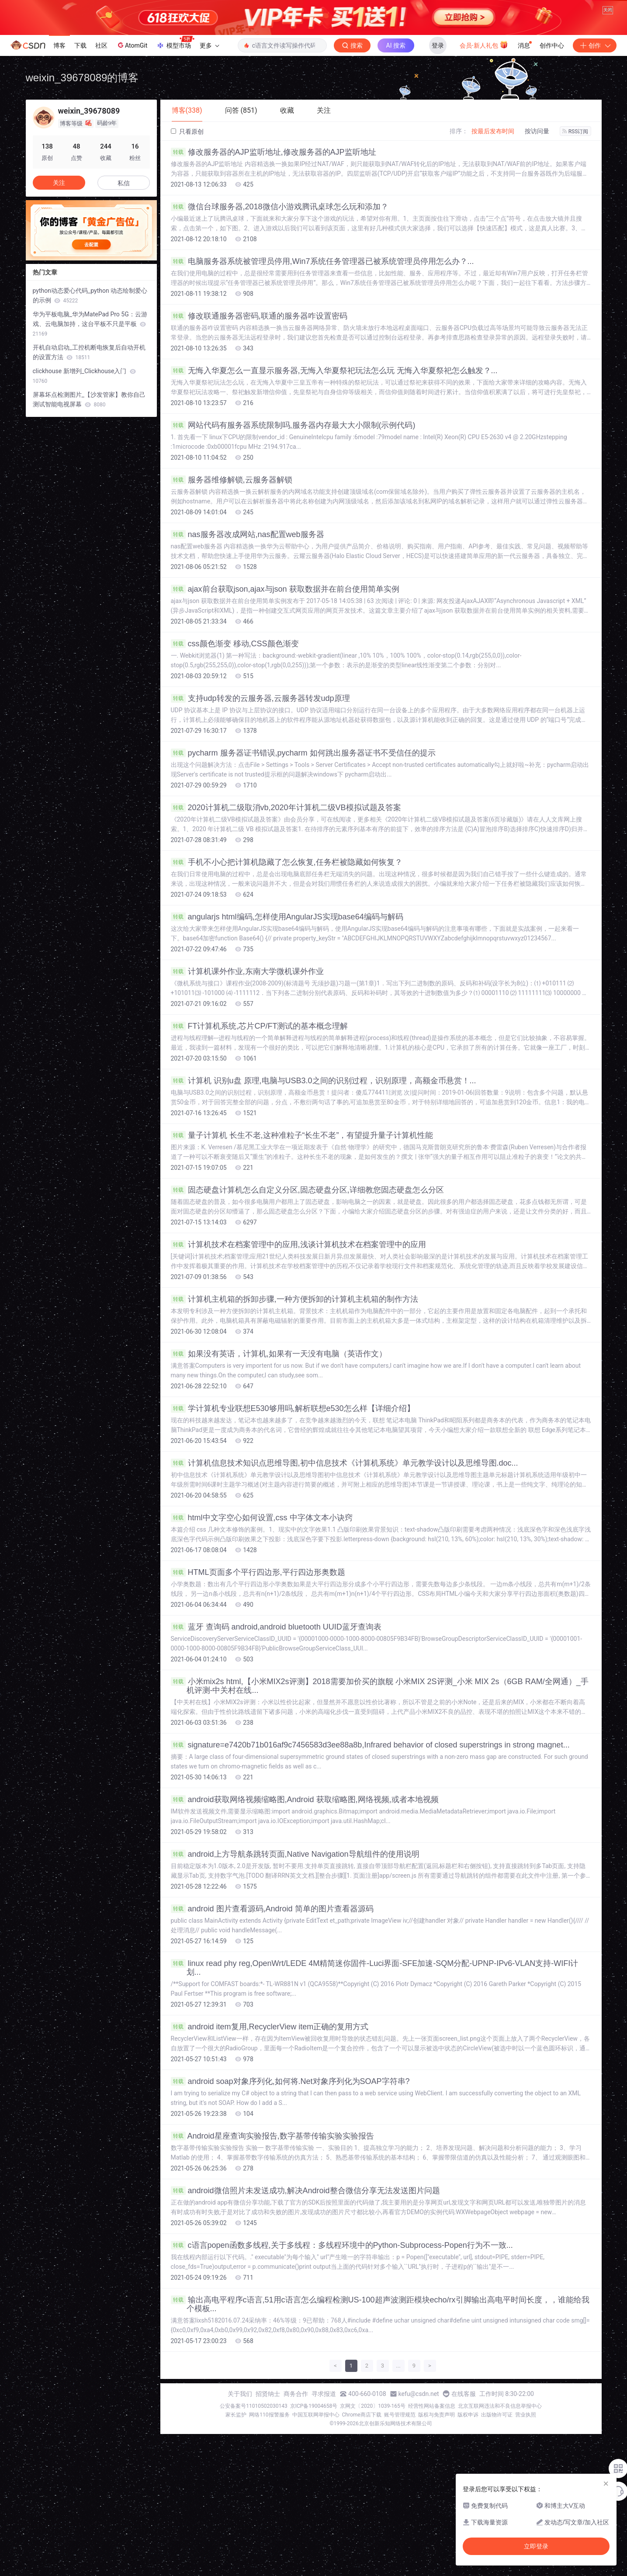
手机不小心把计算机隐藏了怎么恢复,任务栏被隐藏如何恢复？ (286, 862)
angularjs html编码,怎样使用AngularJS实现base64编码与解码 (287, 916)
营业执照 (525, 2415)
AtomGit (131, 45)
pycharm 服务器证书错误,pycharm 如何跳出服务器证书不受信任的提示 (303, 753)
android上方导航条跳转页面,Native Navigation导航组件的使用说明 (295, 1854)
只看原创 (187, 131)
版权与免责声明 (436, 2415)
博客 (59, 45)
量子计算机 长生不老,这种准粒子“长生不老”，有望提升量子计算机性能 (302, 1135)
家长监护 (235, 2415)
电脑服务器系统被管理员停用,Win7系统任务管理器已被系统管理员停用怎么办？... (322, 261)
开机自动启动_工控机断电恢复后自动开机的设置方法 (89, 352)
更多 (209, 45)
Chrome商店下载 (361, 2415)
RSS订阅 (575, 131)
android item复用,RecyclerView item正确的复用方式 (270, 2026)
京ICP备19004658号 (314, 2406)
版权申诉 (467, 2415)
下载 (80, 45)
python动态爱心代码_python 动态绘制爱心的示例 (90, 295)
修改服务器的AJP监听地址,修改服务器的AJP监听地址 (273, 152)
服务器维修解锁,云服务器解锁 (231, 479)
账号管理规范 (400, 2415)
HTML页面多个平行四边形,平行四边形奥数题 (258, 1572)
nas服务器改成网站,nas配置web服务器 (247, 534)
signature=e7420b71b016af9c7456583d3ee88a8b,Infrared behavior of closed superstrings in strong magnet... (370, 1744)
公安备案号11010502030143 (253, 2406)
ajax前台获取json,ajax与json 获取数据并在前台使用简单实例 (285, 589)
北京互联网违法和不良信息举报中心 (500, 2406)
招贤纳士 (268, 2393)
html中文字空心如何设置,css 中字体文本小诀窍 (262, 1517)
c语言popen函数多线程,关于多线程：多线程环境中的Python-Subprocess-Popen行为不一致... (342, 2245)
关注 (59, 182)
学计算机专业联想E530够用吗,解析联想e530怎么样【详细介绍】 (293, 1408)
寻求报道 (324, 2393)
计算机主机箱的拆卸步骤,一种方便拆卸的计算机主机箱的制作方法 (294, 1299)
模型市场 (175, 43)
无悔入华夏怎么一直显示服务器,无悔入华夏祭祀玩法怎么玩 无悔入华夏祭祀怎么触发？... (334, 370)
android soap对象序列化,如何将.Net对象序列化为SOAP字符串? (290, 2081)
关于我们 (240, 2393)
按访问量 (537, 131)
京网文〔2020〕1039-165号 (372, 2406)
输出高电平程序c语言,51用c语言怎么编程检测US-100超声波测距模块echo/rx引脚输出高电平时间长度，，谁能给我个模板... (380, 2304)
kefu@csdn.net (418, 2393)
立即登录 (536, 2546)
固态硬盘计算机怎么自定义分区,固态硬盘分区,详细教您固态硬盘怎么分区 (307, 1190)
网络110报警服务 (269, 2415)
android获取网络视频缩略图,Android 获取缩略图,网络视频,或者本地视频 (305, 1799)
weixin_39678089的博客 (82, 77)
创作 (595, 45)
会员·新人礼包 (484, 44)
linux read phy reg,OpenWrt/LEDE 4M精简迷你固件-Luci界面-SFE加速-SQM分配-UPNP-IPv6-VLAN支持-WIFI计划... (375, 1967)
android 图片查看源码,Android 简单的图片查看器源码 (272, 1908)
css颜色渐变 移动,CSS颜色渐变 (235, 643)
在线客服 (463, 2393)
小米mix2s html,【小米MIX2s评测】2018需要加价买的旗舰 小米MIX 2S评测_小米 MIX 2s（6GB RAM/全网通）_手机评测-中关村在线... (380, 1686)
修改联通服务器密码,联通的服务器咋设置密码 (259, 316)
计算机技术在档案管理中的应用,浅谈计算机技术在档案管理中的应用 (298, 1244)
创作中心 (552, 45)
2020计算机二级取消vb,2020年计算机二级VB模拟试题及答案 (286, 807)
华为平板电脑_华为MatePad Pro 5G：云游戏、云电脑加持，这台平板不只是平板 (90, 324)
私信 (124, 183)
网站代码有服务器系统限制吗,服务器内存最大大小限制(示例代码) (293, 425)
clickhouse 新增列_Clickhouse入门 (84, 376)
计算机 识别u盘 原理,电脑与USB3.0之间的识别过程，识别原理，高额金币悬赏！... (323, 1080)
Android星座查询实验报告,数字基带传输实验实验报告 (272, 2136)
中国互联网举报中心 (315, 2415)
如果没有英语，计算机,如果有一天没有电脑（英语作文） (279, 1353)
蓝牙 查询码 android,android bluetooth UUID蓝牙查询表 (276, 1627)
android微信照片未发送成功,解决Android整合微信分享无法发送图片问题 (305, 2190)
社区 (101, 45)
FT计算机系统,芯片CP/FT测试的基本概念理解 (259, 1026)
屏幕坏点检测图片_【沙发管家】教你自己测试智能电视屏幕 (89, 399)
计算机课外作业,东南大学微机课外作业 (247, 971)
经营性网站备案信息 (431, 2406)
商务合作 (296, 2393)
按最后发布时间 (492, 131)
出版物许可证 (497, 2415)
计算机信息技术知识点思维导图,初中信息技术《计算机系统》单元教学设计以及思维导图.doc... (344, 1463)
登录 (438, 45)
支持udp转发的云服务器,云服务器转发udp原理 (260, 698)
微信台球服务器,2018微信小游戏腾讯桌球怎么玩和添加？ (279, 206)
